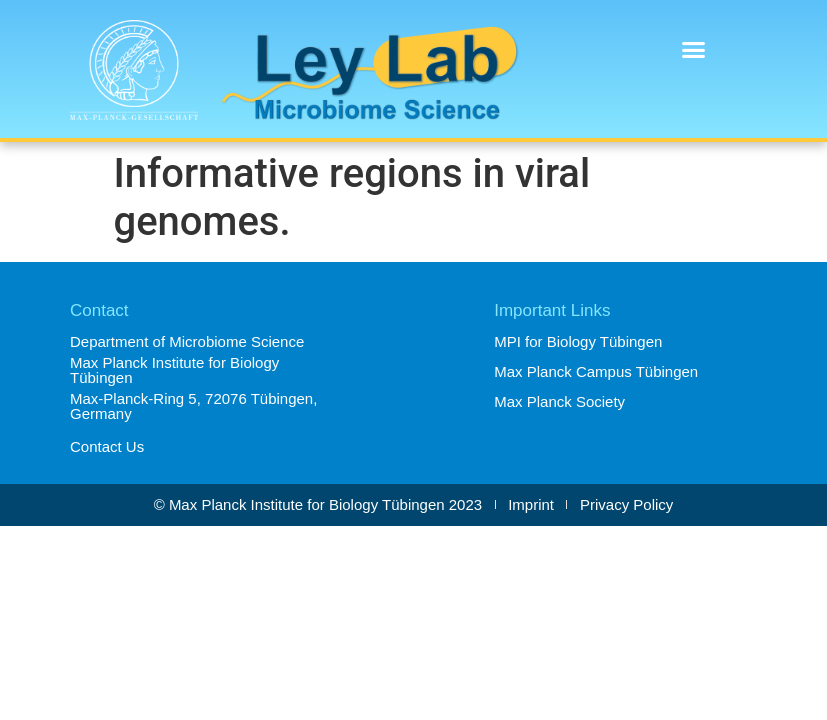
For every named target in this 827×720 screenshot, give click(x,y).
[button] (694, 50)
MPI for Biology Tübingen (578, 341)
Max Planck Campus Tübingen (596, 371)
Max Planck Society (559, 401)
